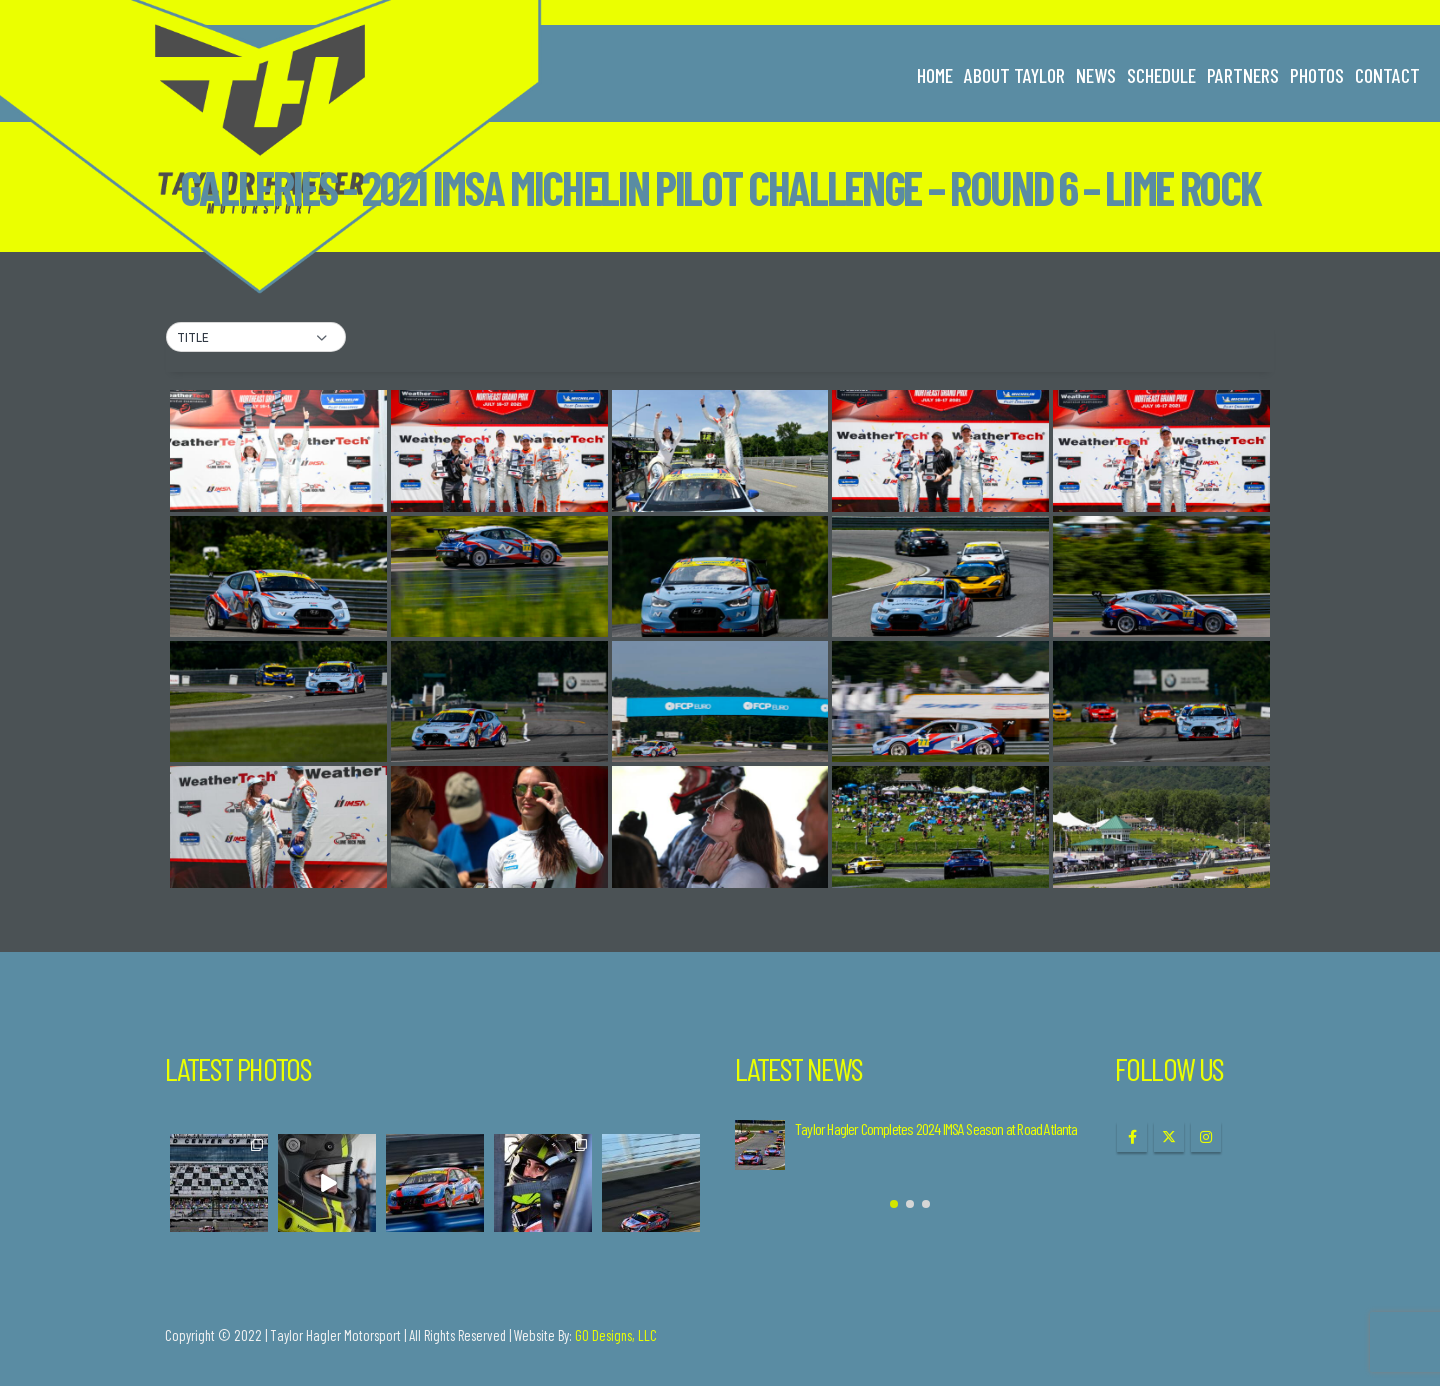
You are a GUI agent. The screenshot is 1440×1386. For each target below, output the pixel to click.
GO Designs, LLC (616, 1335)
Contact (1387, 75)
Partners (1243, 75)
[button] (256, 338)
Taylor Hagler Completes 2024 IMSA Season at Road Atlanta (936, 1128)
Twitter (1169, 1137)
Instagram (1206, 1137)
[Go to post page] (760, 1145)
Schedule (1161, 75)
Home (935, 75)
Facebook (1132, 1137)
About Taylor (1014, 75)
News (1096, 75)
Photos (1317, 75)
